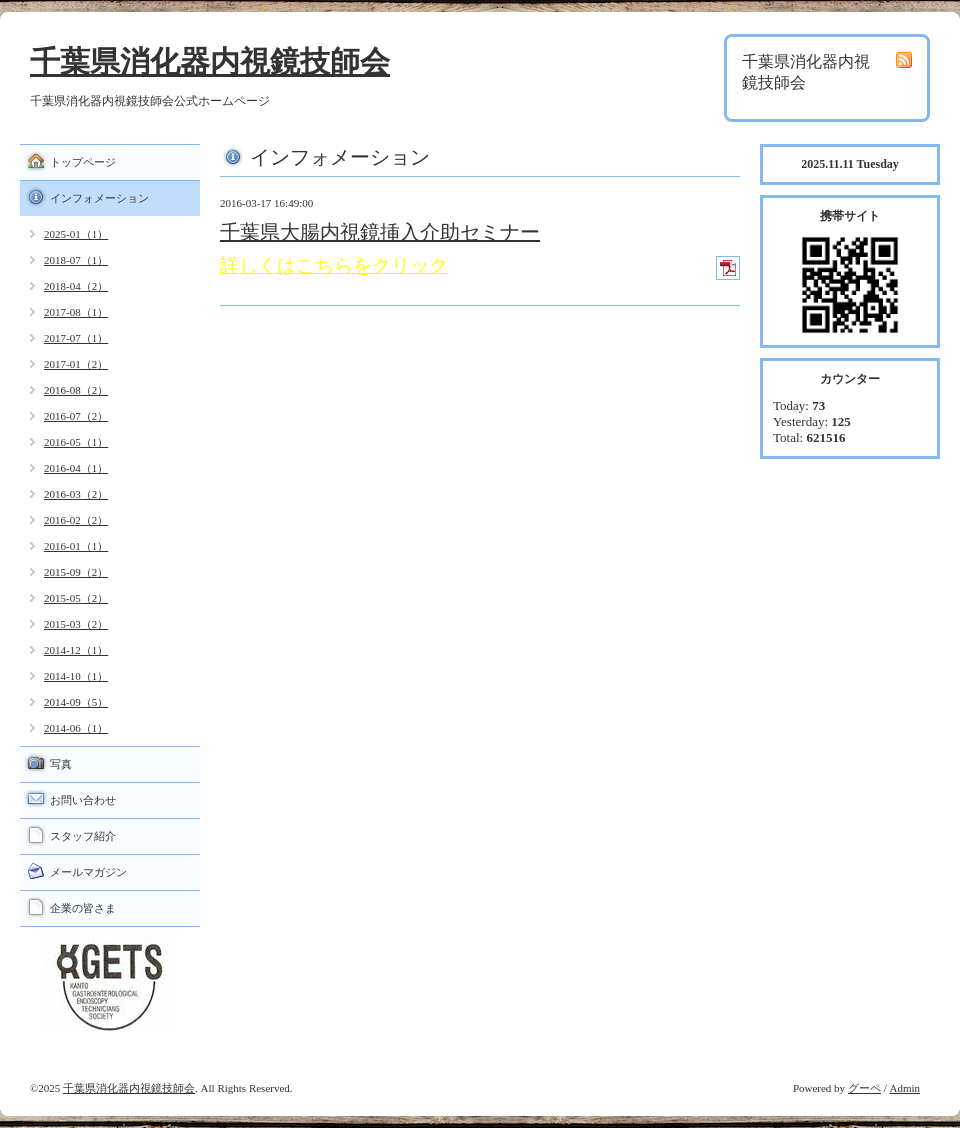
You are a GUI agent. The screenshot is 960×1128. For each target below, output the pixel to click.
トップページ (83, 162)
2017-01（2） (76, 364)
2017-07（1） (76, 338)
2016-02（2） (76, 520)
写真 (61, 764)
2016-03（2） (76, 494)
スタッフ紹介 (83, 836)
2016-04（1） (76, 468)
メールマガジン (88, 872)
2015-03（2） (76, 624)
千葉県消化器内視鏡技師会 (210, 61)
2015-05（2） (76, 598)
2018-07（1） (76, 260)
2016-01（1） (76, 546)
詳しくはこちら (286, 265)
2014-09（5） (76, 702)
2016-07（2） (76, 416)
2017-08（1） (76, 312)
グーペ (864, 1088)
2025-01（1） (76, 234)
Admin (904, 1088)
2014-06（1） (76, 728)
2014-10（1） (76, 676)
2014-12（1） (76, 650)
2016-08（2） (76, 390)
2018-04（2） (76, 286)
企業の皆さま (83, 908)
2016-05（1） (76, 442)
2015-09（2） (76, 572)
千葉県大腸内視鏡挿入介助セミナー (380, 232)
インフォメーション (99, 198)
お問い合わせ (83, 800)
